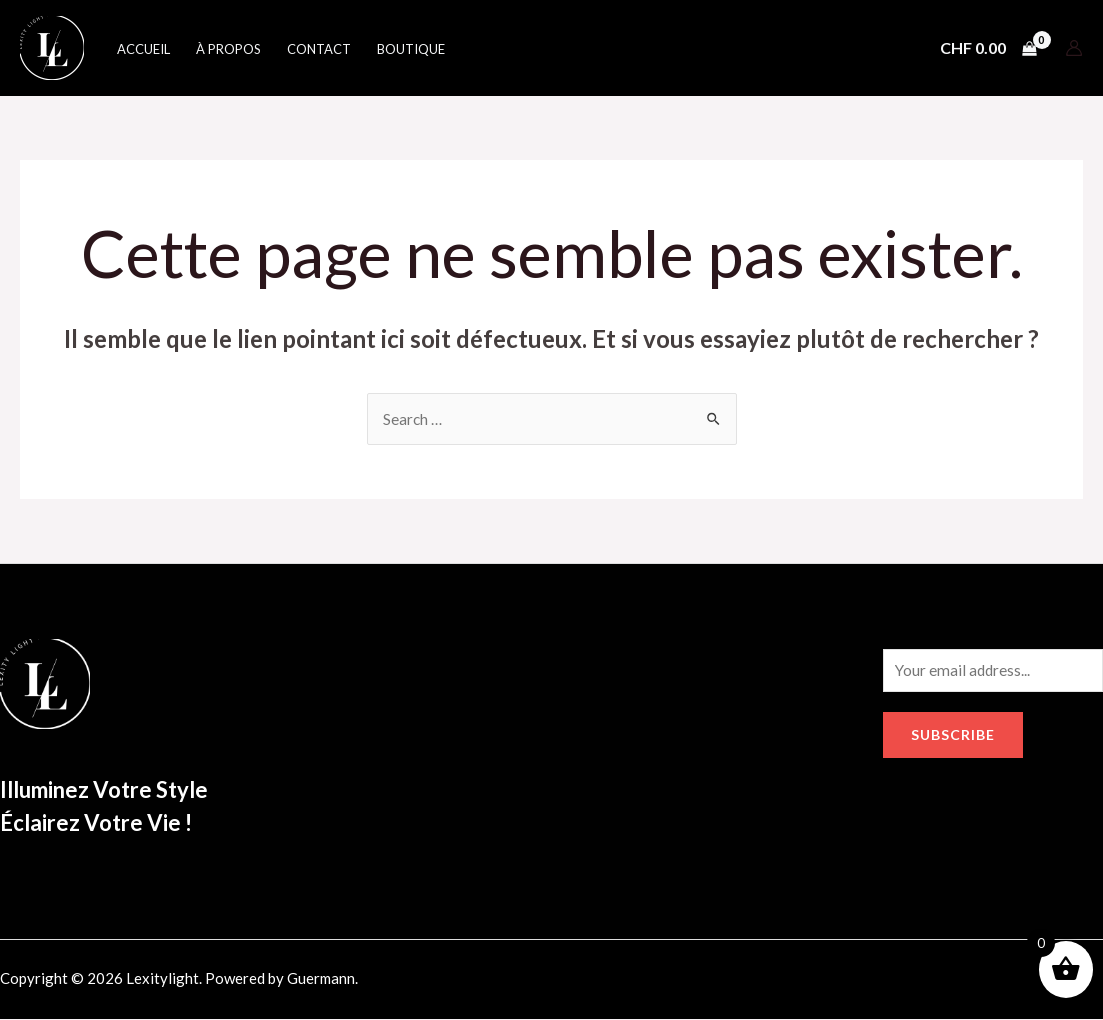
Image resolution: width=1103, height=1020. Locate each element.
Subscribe (953, 737)
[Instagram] (935, 983)
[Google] (978, 983)
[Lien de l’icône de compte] (1074, 48)
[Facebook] (892, 983)
